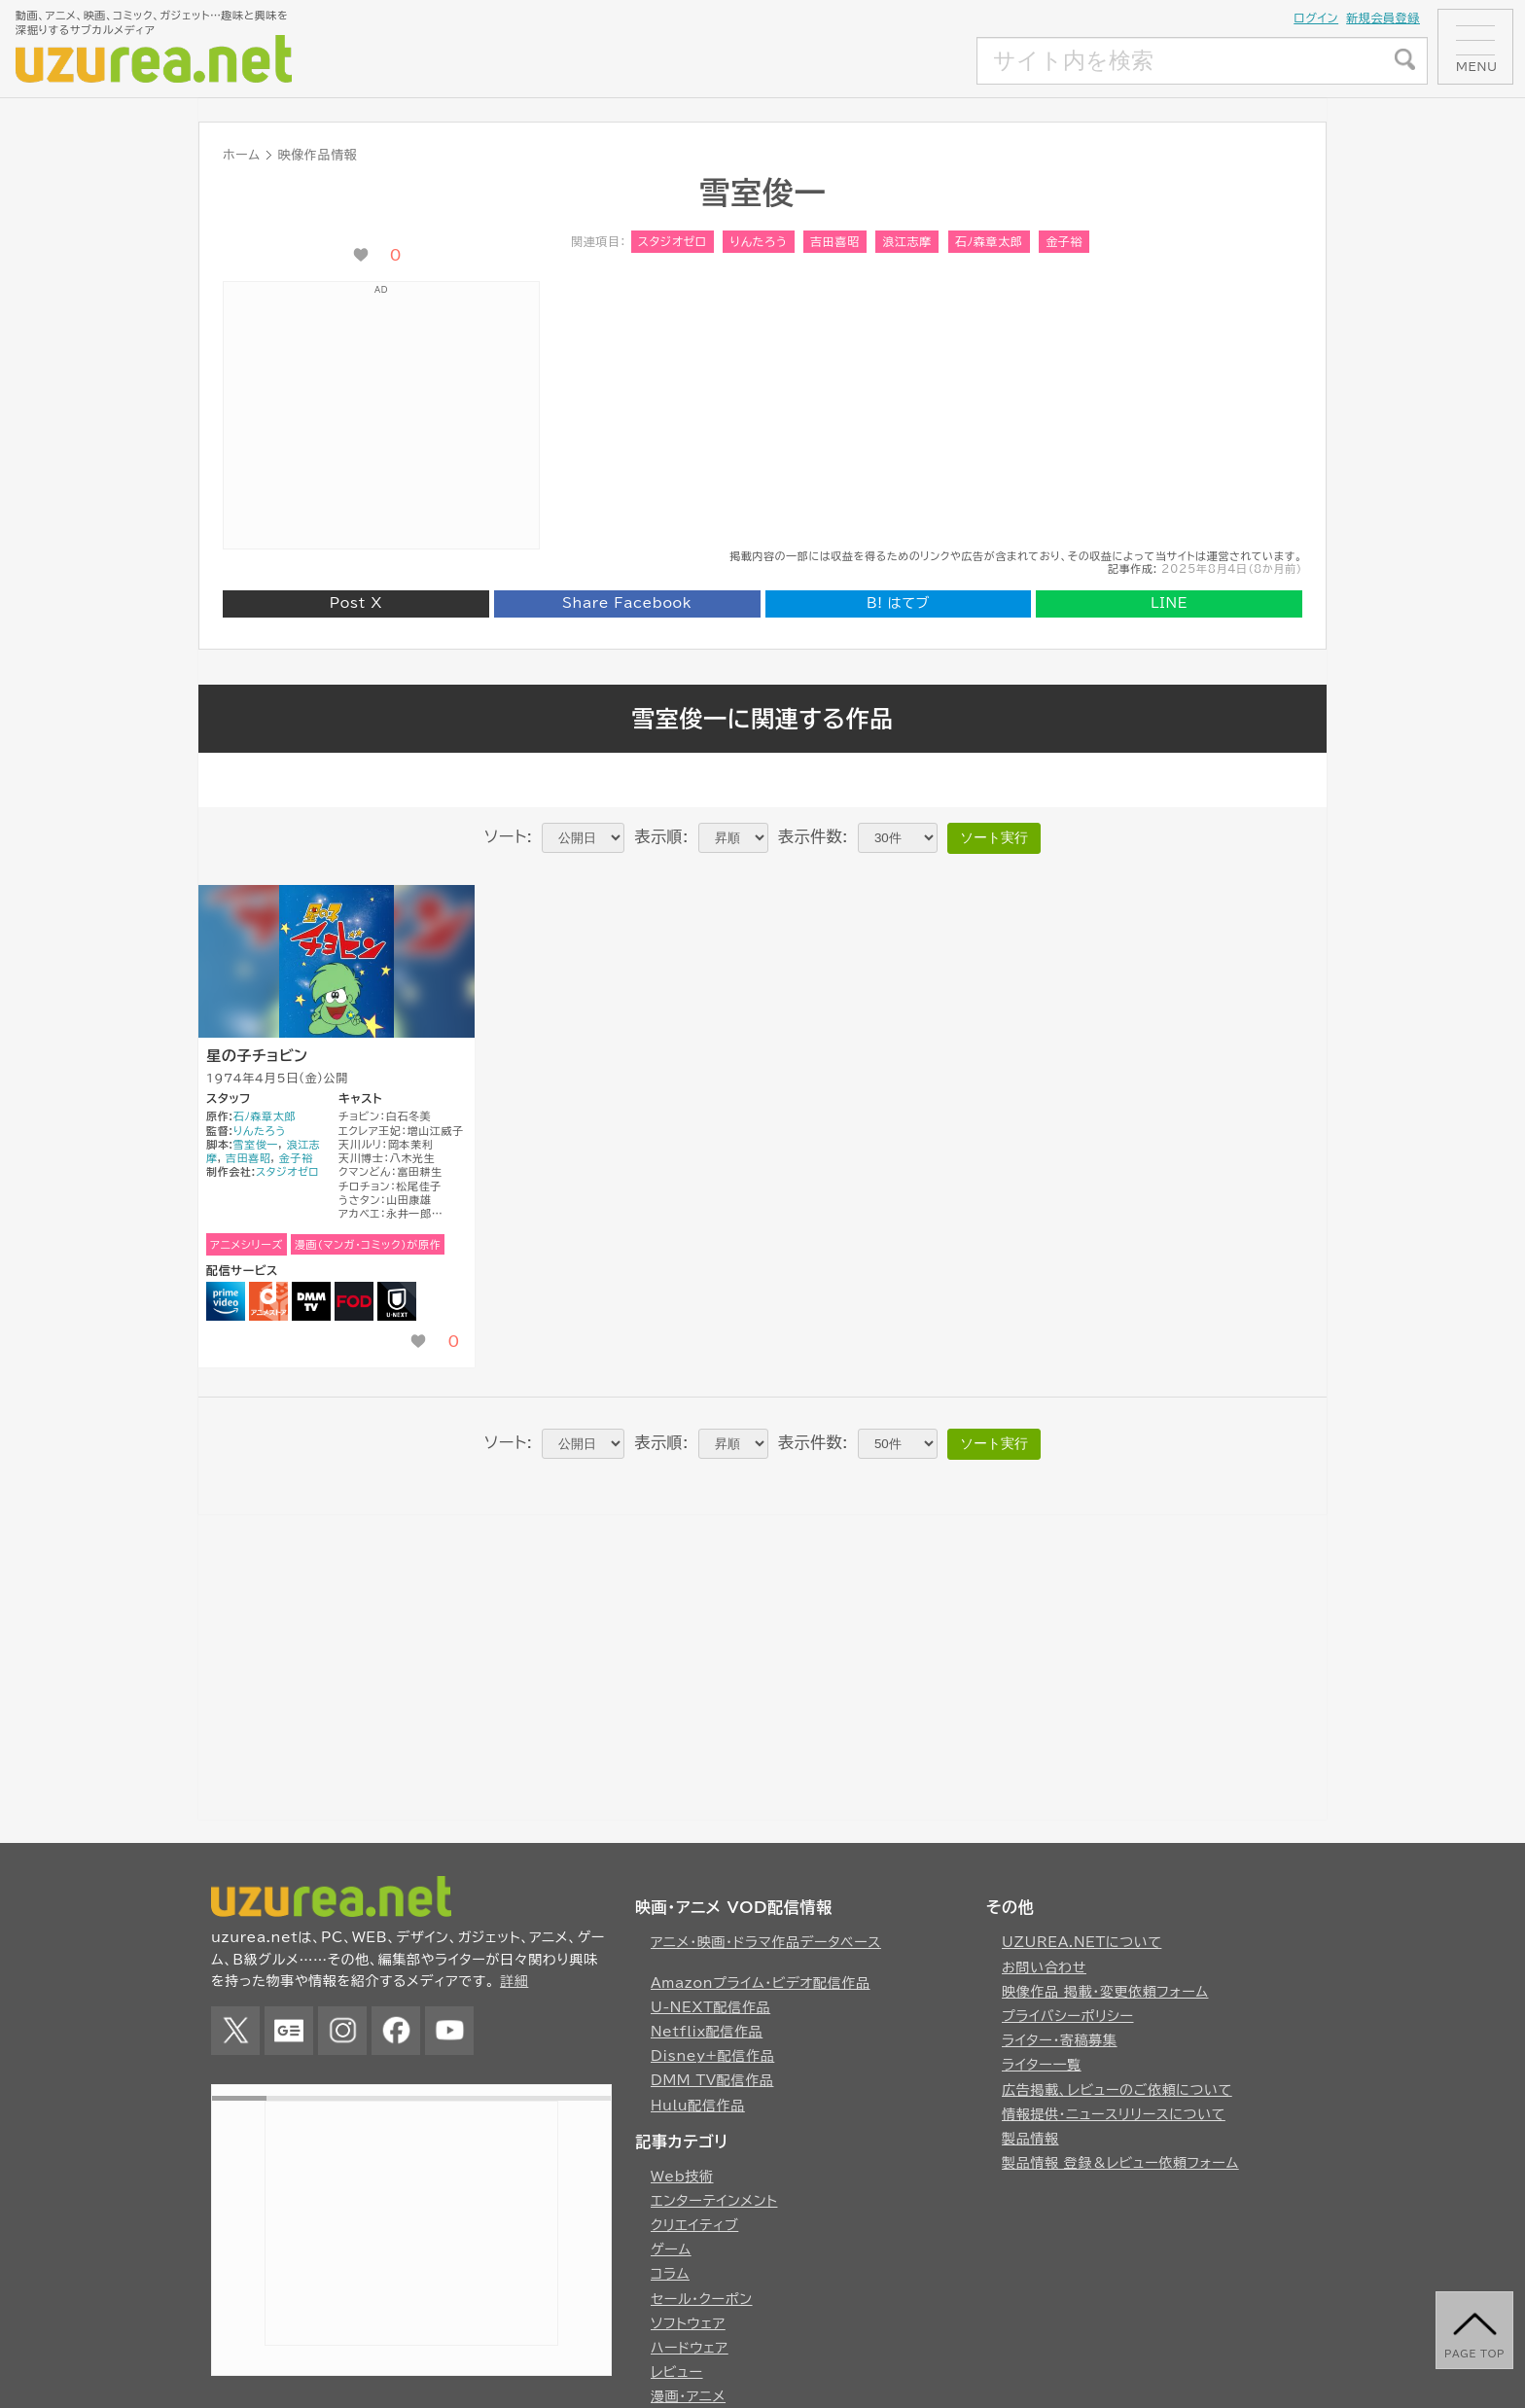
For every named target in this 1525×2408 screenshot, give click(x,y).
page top (1474, 2353)
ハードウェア (689, 2348)
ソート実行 (994, 837)
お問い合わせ (1044, 1967)
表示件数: (813, 836)
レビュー (677, 2372)
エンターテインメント (714, 2201)
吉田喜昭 (835, 241)
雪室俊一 (256, 1144)
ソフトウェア (688, 2323)
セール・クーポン (702, 2299)
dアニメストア (268, 1301)
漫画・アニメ (688, 2396)
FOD (354, 1301)
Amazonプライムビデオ (225, 1301)
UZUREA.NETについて (1081, 1942)
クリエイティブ (694, 2225)
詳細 (514, 1981)
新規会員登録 (1383, 17)
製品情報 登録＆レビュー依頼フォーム (1120, 2163)
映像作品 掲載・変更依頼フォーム (1105, 1992)
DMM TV (311, 1301)
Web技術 (682, 2176)
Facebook (396, 2030)
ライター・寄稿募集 (1059, 2040)
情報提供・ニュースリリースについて (1113, 2114)
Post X (356, 603)
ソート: (508, 836)
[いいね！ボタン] (360, 254)
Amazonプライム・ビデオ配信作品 (760, 1983)
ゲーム (671, 2249)
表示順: (661, 836)
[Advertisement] (831, 61)
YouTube (449, 2030)
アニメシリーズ (246, 1244)
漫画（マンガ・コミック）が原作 (368, 1244)
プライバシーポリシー (1068, 2016)
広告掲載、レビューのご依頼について (1117, 2090)
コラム (670, 2274)
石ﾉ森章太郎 (989, 241)
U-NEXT (396, 1301)
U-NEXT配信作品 (710, 2007)
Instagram (342, 2030)
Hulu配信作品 (698, 2105)
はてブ (898, 603)
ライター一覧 (1042, 2065)
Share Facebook (627, 603)
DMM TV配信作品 (712, 2080)
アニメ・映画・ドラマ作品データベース (766, 1942)
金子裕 (1064, 241)
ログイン (1316, 17)
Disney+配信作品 (712, 2056)
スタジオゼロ (672, 241)
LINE (1169, 603)
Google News (289, 2030)
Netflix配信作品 (706, 2031)
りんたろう (758, 241)
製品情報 (1030, 2138)
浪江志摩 (907, 241)
